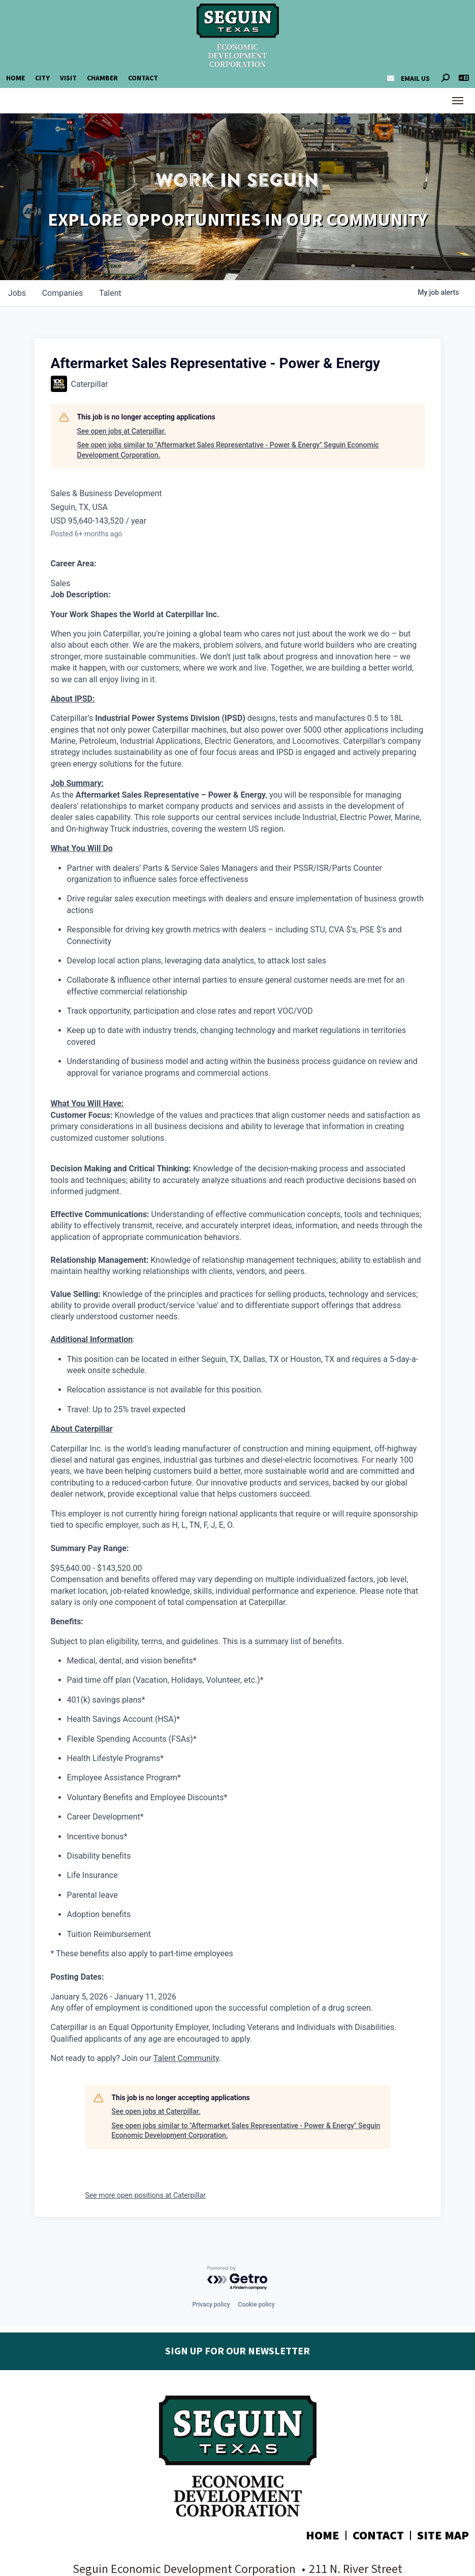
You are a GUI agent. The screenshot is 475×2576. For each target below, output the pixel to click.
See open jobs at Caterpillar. (121, 431)
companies (62, 293)
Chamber (102, 78)
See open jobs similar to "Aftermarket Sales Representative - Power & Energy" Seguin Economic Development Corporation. (228, 450)
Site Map (443, 2535)
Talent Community (186, 2058)
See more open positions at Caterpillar (145, 2195)
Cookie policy (256, 2304)
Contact (143, 78)
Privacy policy (211, 2304)
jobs (17, 293)
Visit (68, 78)
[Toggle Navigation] (458, 100)
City (42, 78)
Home (15, 78)
